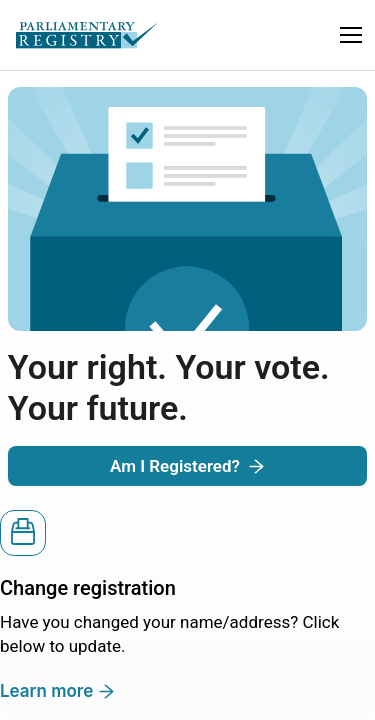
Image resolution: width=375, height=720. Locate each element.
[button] (351, 35)
